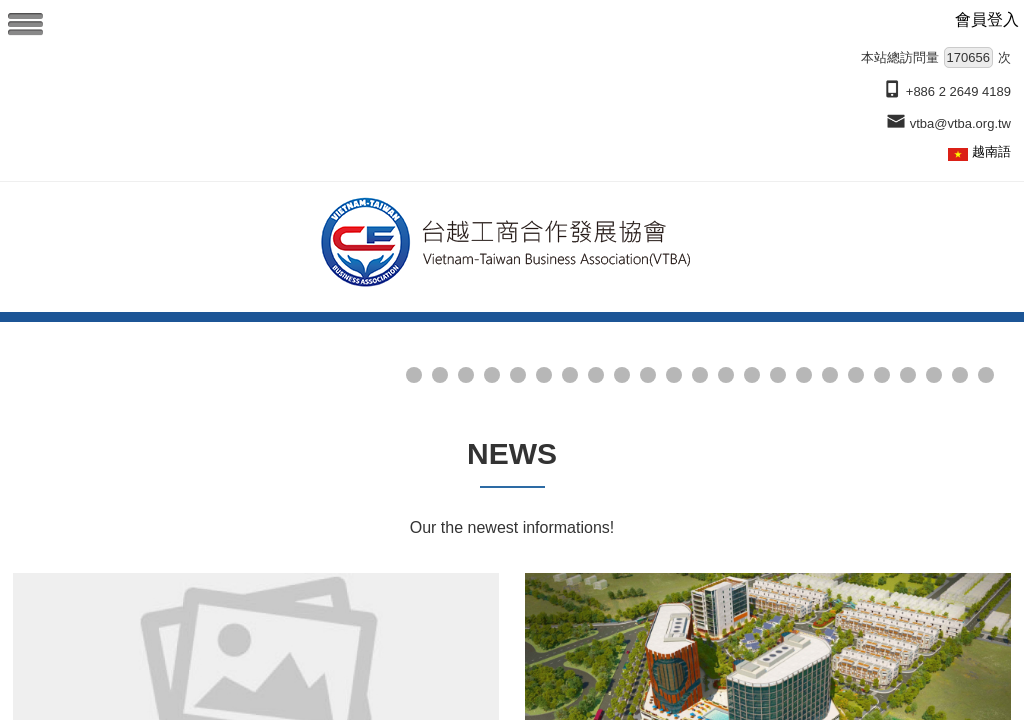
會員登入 (987, 19)
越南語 (991, 151)
